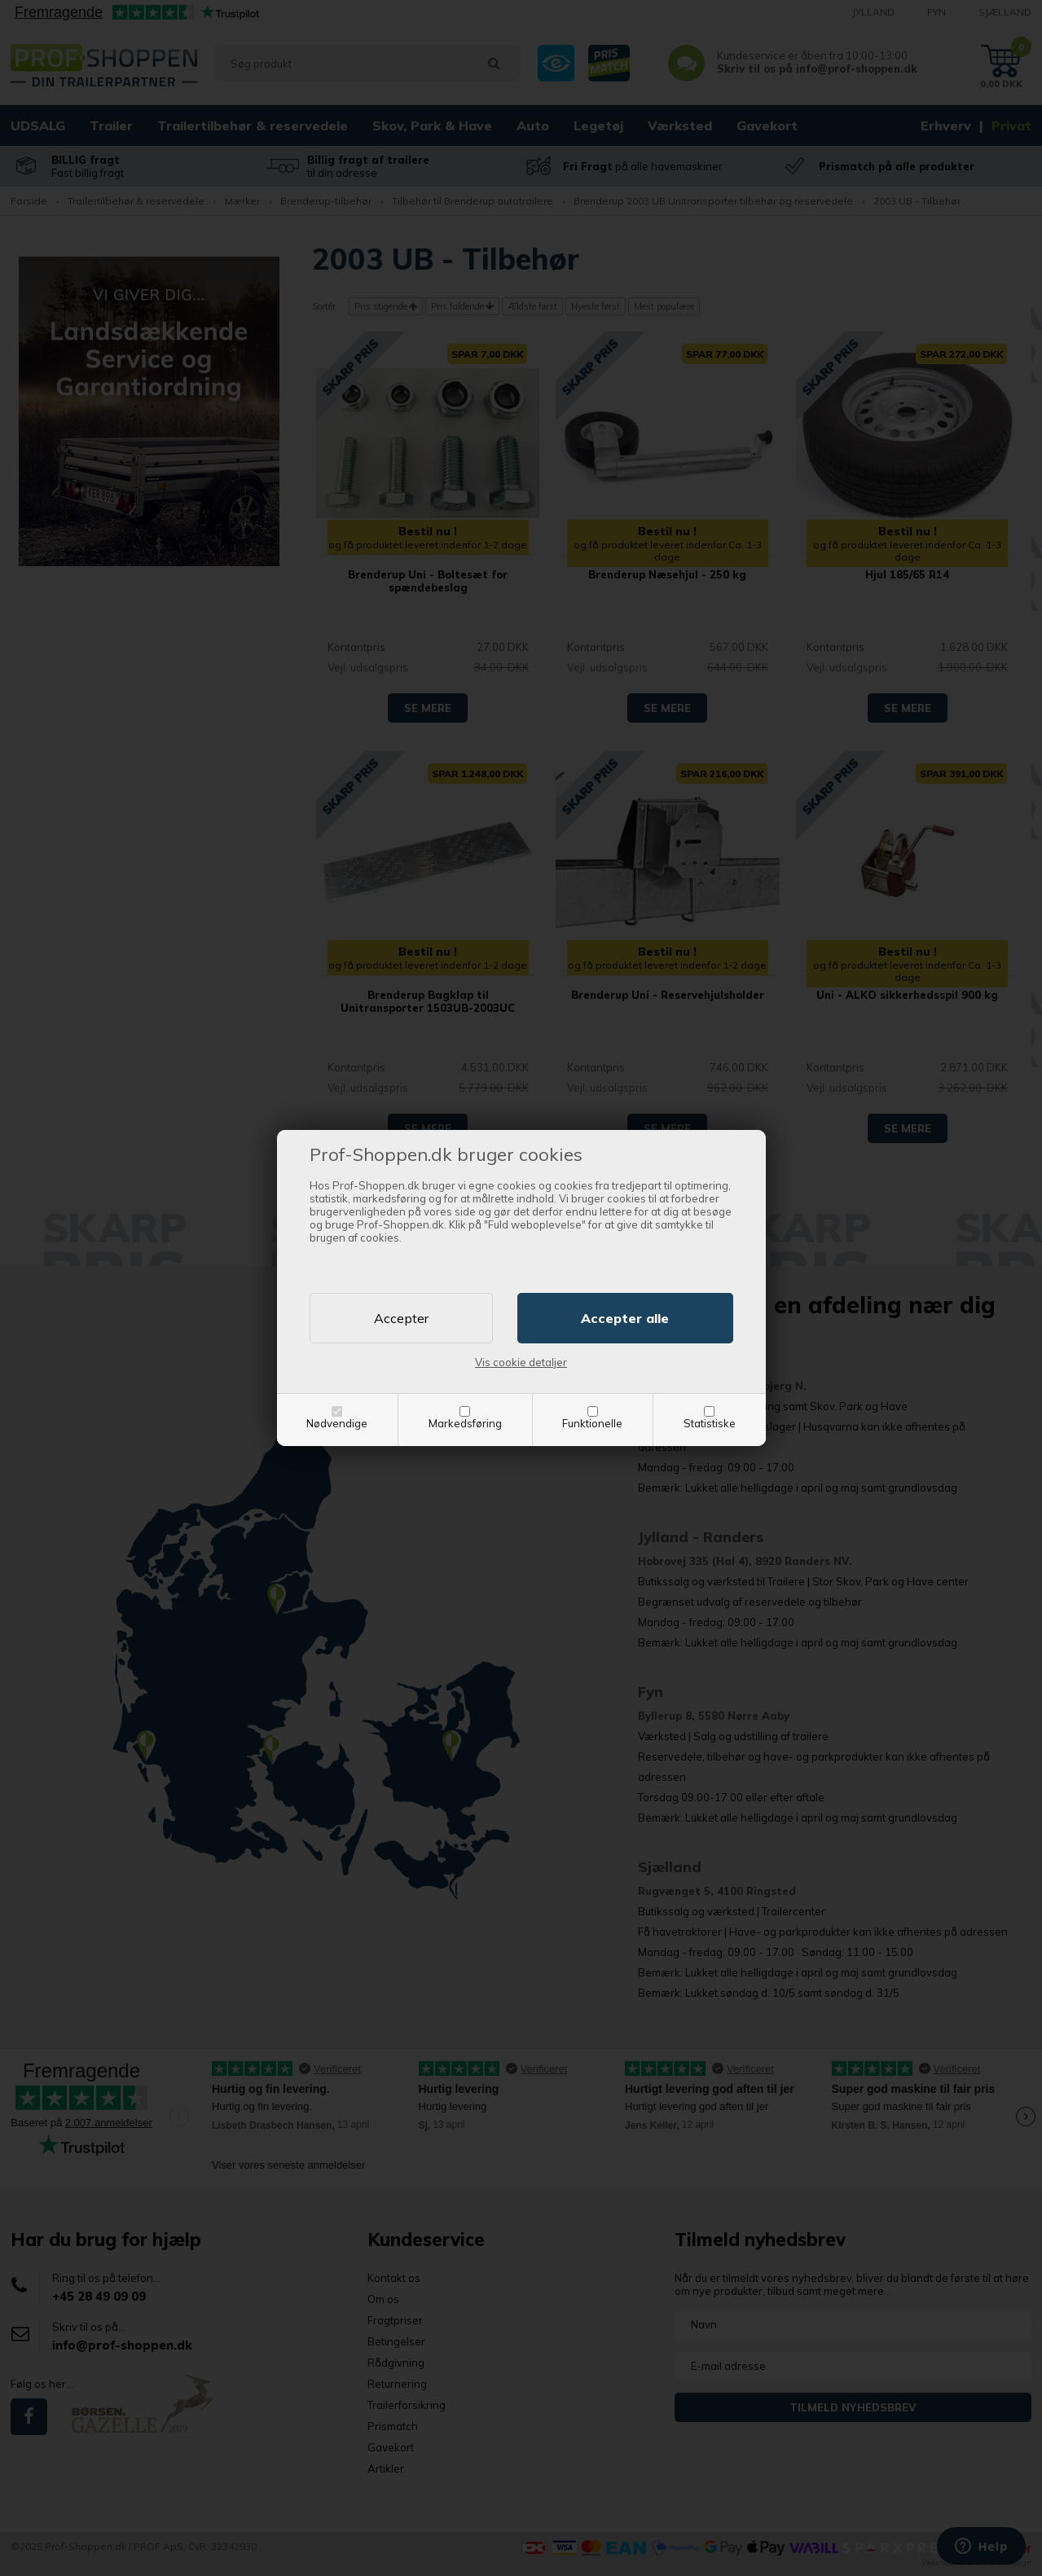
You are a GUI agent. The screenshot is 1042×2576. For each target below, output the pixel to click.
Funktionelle (592, 1423)
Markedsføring (465, 1423)
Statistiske (710, 1423)
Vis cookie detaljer (521, 1362)
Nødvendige (336, 1423)
